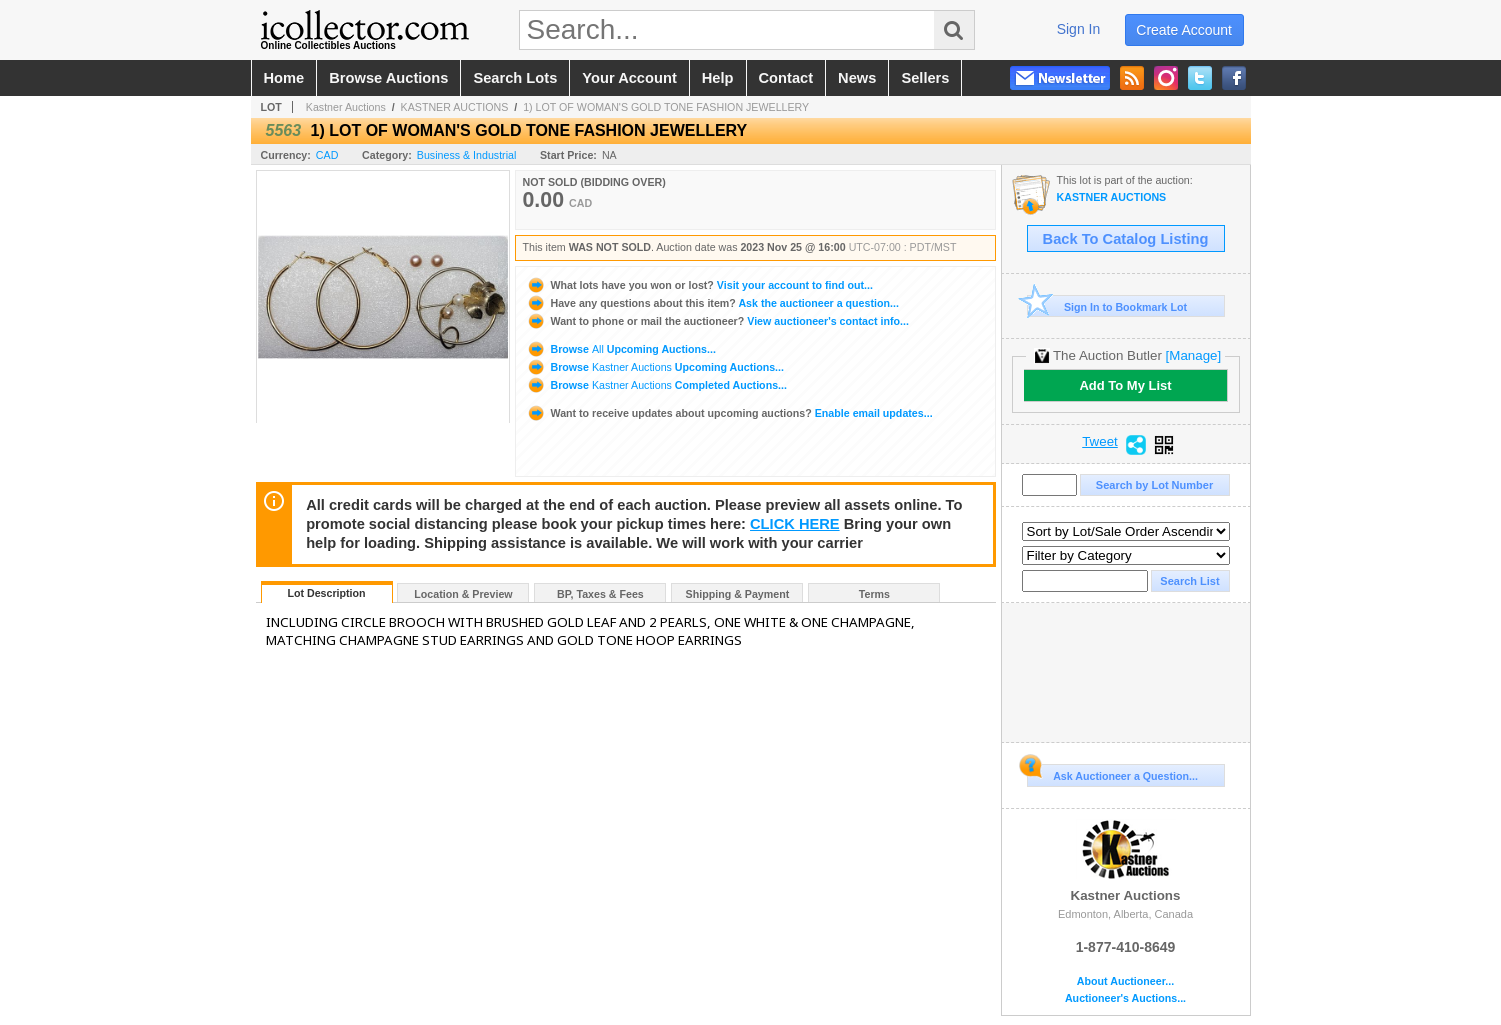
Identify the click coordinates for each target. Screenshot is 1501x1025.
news (857, 78)
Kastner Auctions (346, 107)
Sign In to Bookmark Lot (1107, 306)
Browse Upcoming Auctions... (621, 349)
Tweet (1100, 442)
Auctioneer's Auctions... (1125, 998)
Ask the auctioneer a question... (712, 303)
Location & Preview (463, 594)
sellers (925, 78)
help (718, 78)
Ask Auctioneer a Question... (1112, 773)
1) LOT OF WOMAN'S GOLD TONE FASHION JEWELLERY (666, 107)
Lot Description (326, 593)
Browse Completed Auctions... (656, 385)
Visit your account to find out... (699, 285)
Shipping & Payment (738, 594)
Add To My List (1125, 385)
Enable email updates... (729, 413)
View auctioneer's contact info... (717, 321)
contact (786, 78)
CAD (327, 155)
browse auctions (388, 78)
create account (1184, 30)
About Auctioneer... (1125, 981)
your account (629, 78)
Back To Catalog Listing (1126, 239)
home (284, 78)
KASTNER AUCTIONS (455, 107)
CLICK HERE (795, 524)
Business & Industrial (467, 155)
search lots (515, 78)
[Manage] (1193, 355)
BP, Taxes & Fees (600, 594)
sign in (1079, 29)
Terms (874, 594)
